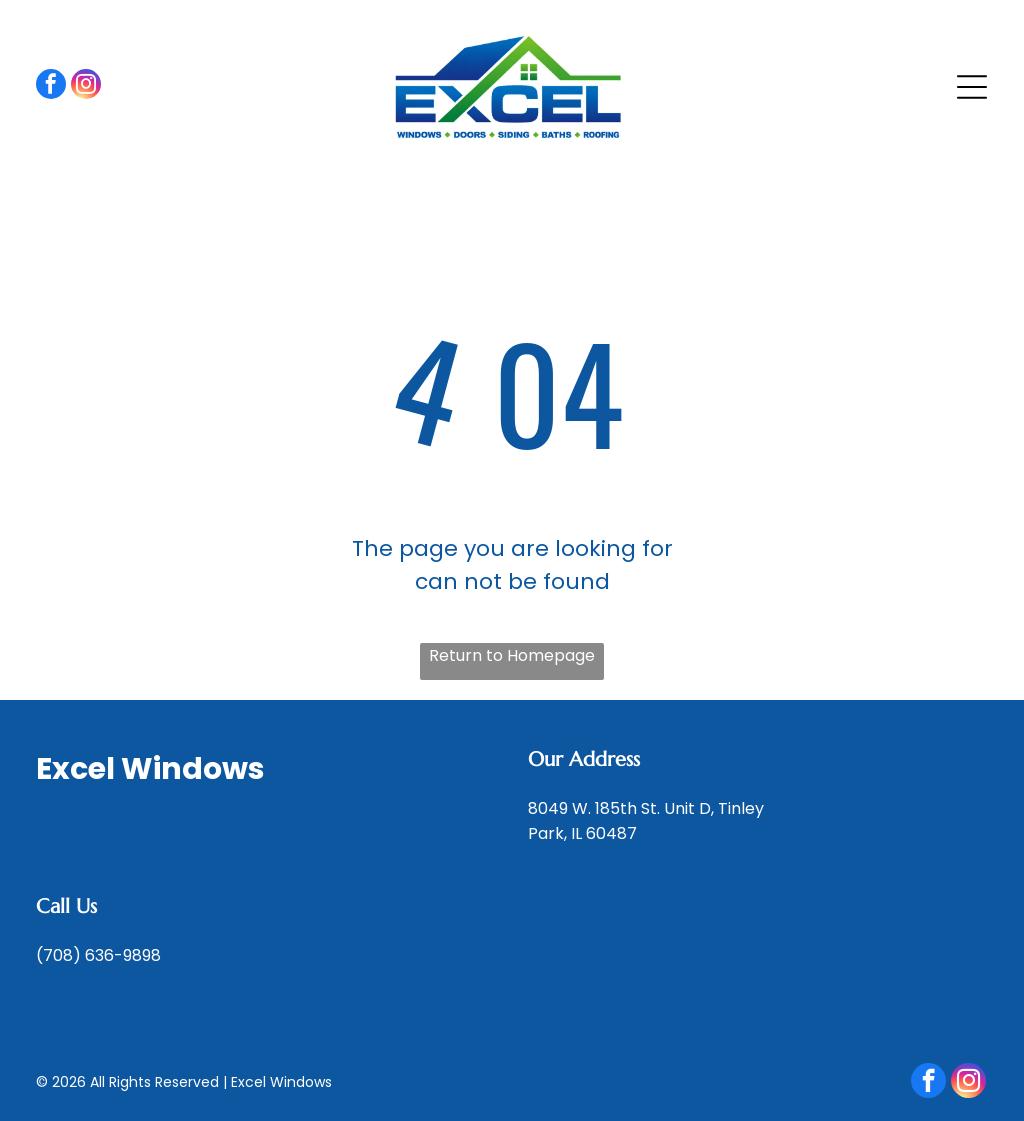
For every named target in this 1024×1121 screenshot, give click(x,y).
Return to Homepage (512, 655)
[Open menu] (972, 87)
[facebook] (51, 86)
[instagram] (86, 86)
